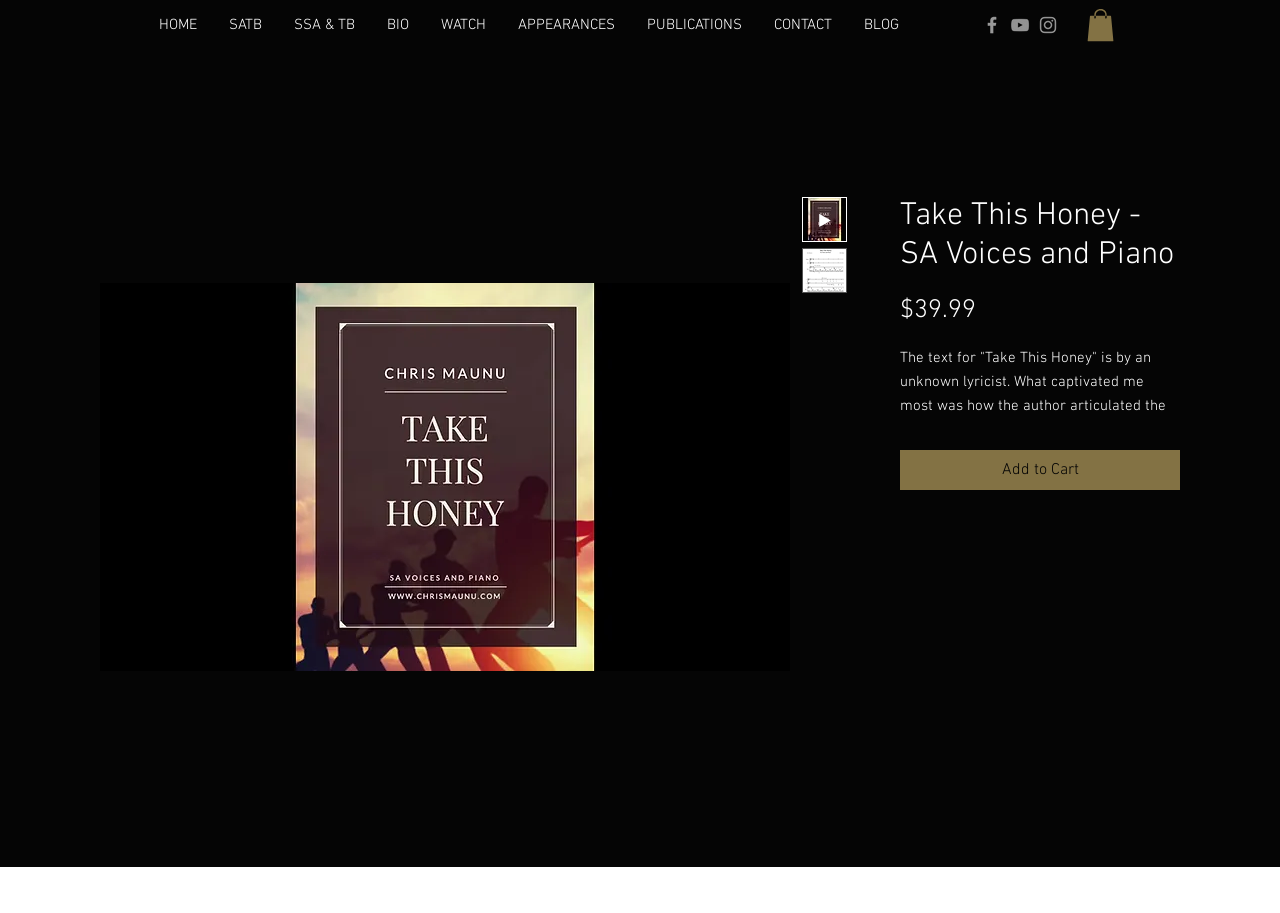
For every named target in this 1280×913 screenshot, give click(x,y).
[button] (1100, 25)
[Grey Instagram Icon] (1048, 25)
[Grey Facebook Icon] (992, 25)
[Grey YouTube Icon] (1020, 25)
